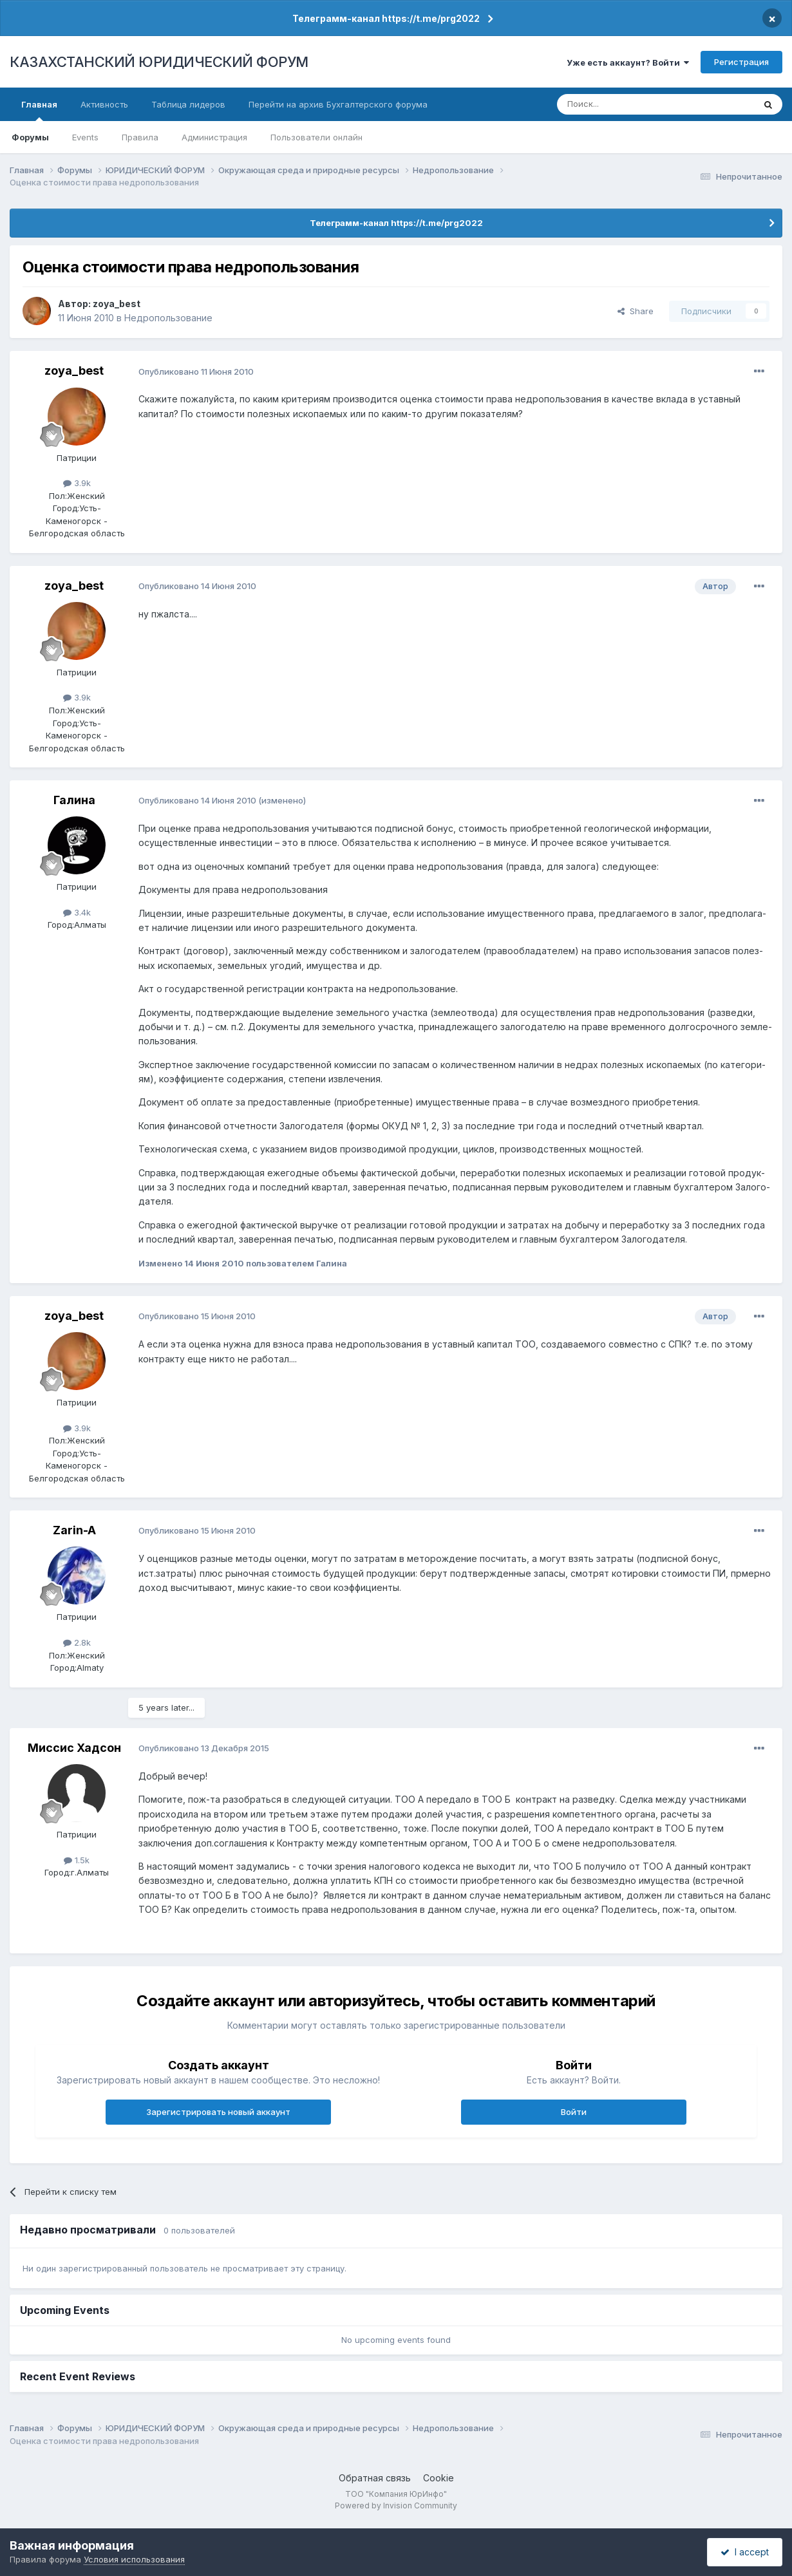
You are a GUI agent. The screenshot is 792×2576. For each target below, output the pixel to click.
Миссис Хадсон (74, 1747)
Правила (140, 137)
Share (636, 311)
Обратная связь (375, 2477)
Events (85, 137)
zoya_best (116, 303)
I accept (745, 2551)
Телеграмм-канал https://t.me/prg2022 (386, 18)
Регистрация (741, 62)
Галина (74, 800)
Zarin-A (74, 1530)
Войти (574, 2112)
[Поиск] (620, 104)
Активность (104, 104)
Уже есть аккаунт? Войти (628, 62)
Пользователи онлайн (316, 137)
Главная (39, 110)
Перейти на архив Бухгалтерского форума (338, 104)
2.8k (77, 1642)
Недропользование (168, 317)
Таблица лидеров (188, 104)
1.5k (77, 1860)
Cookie (438, 2477)
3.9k (77, 483)
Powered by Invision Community (396, 2505)
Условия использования (134, 2559)
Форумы (30, 137)
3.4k (77, 912)
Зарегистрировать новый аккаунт (218, 2112)
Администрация (214, 137)
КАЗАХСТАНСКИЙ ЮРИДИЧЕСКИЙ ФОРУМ (159, 61)
